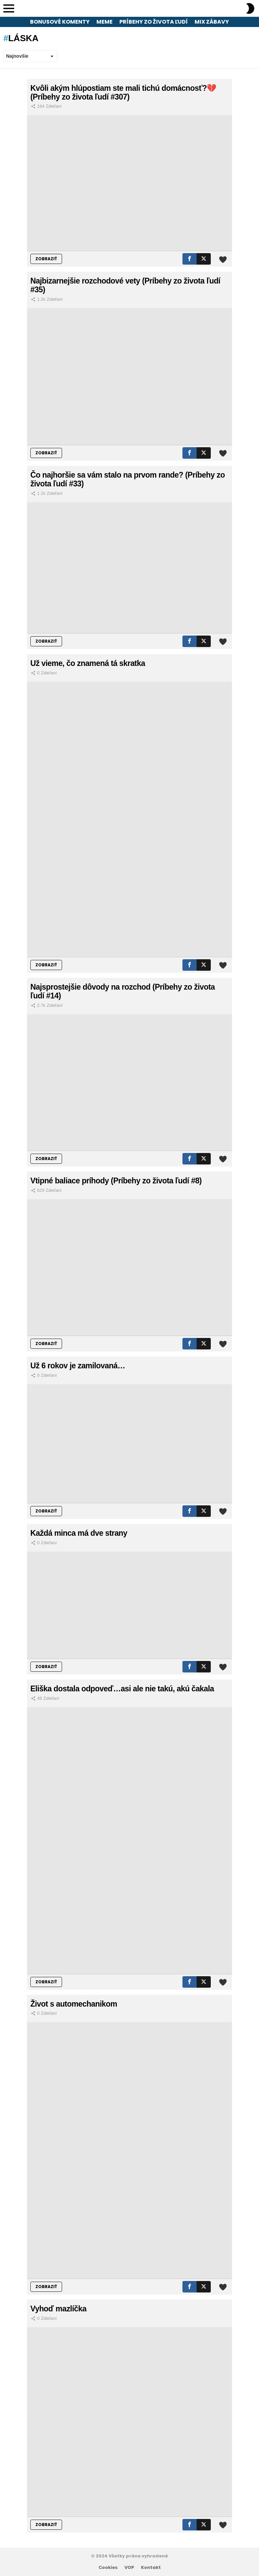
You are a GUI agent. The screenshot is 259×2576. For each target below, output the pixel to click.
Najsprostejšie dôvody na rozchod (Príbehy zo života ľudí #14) (122, 991)
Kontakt (151, 2567)
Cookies (108, 2567)
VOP (129, 2567)
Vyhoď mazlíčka (58, 2308)
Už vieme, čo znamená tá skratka (87, 663)
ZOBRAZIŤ (46, 259)
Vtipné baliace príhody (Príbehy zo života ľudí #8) (116, 1180)
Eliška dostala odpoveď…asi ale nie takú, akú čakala (122, 1688)
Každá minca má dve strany (78, 1533)
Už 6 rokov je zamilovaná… (77, 1365)
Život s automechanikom (73, 2004)
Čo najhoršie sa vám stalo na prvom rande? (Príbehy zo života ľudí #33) (127, 479)
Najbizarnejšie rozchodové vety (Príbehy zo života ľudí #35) (125, 285)
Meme (104, 22)
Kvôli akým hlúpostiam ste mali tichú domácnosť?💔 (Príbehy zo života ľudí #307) (123, 92)
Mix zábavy (212, 22)
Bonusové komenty (60, 22)
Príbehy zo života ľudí (153, 22)
